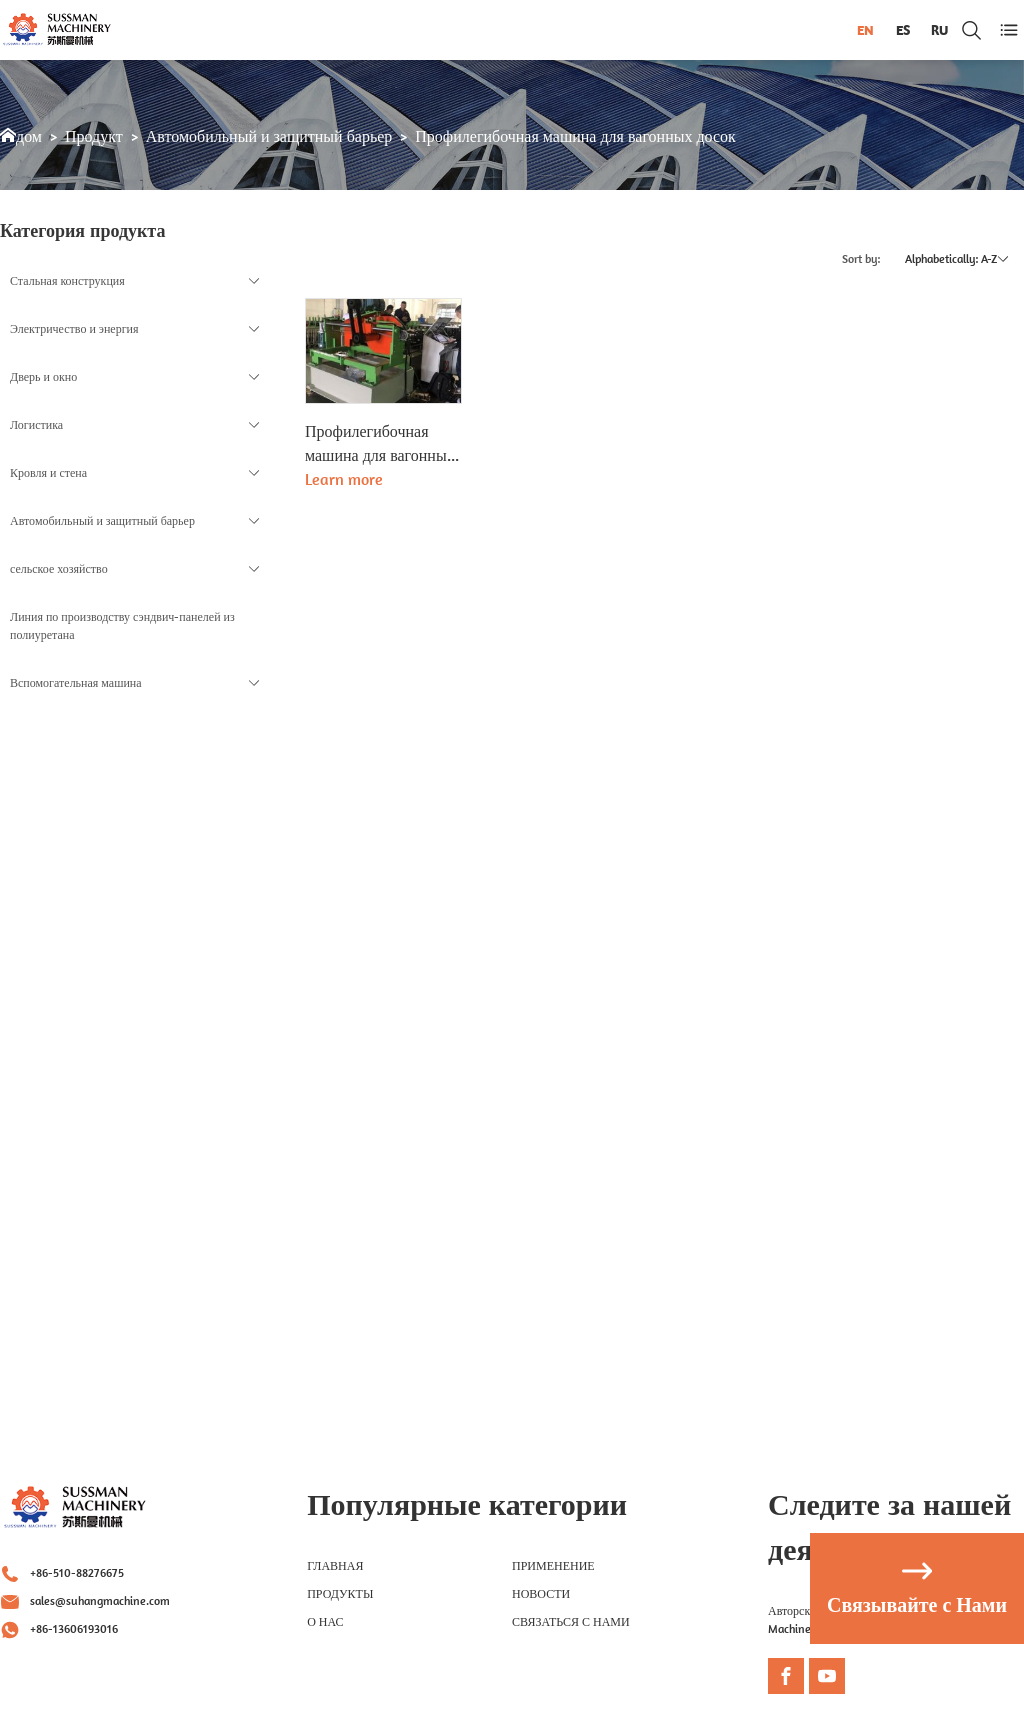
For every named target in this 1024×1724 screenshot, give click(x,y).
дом (29, 136)
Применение (553, 1565)
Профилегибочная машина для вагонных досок (575, 136)
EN (865, 30)
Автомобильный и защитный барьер (269, 136)
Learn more (344, 479)
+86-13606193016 (74, 1628)
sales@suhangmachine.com (100, 1600)
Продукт (94, 136)
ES (903, 30)
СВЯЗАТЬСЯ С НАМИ (571, 1621)
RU (939, 30)
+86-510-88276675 (77, 1572)
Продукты (340, 1593)
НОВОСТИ (541, 1593)
